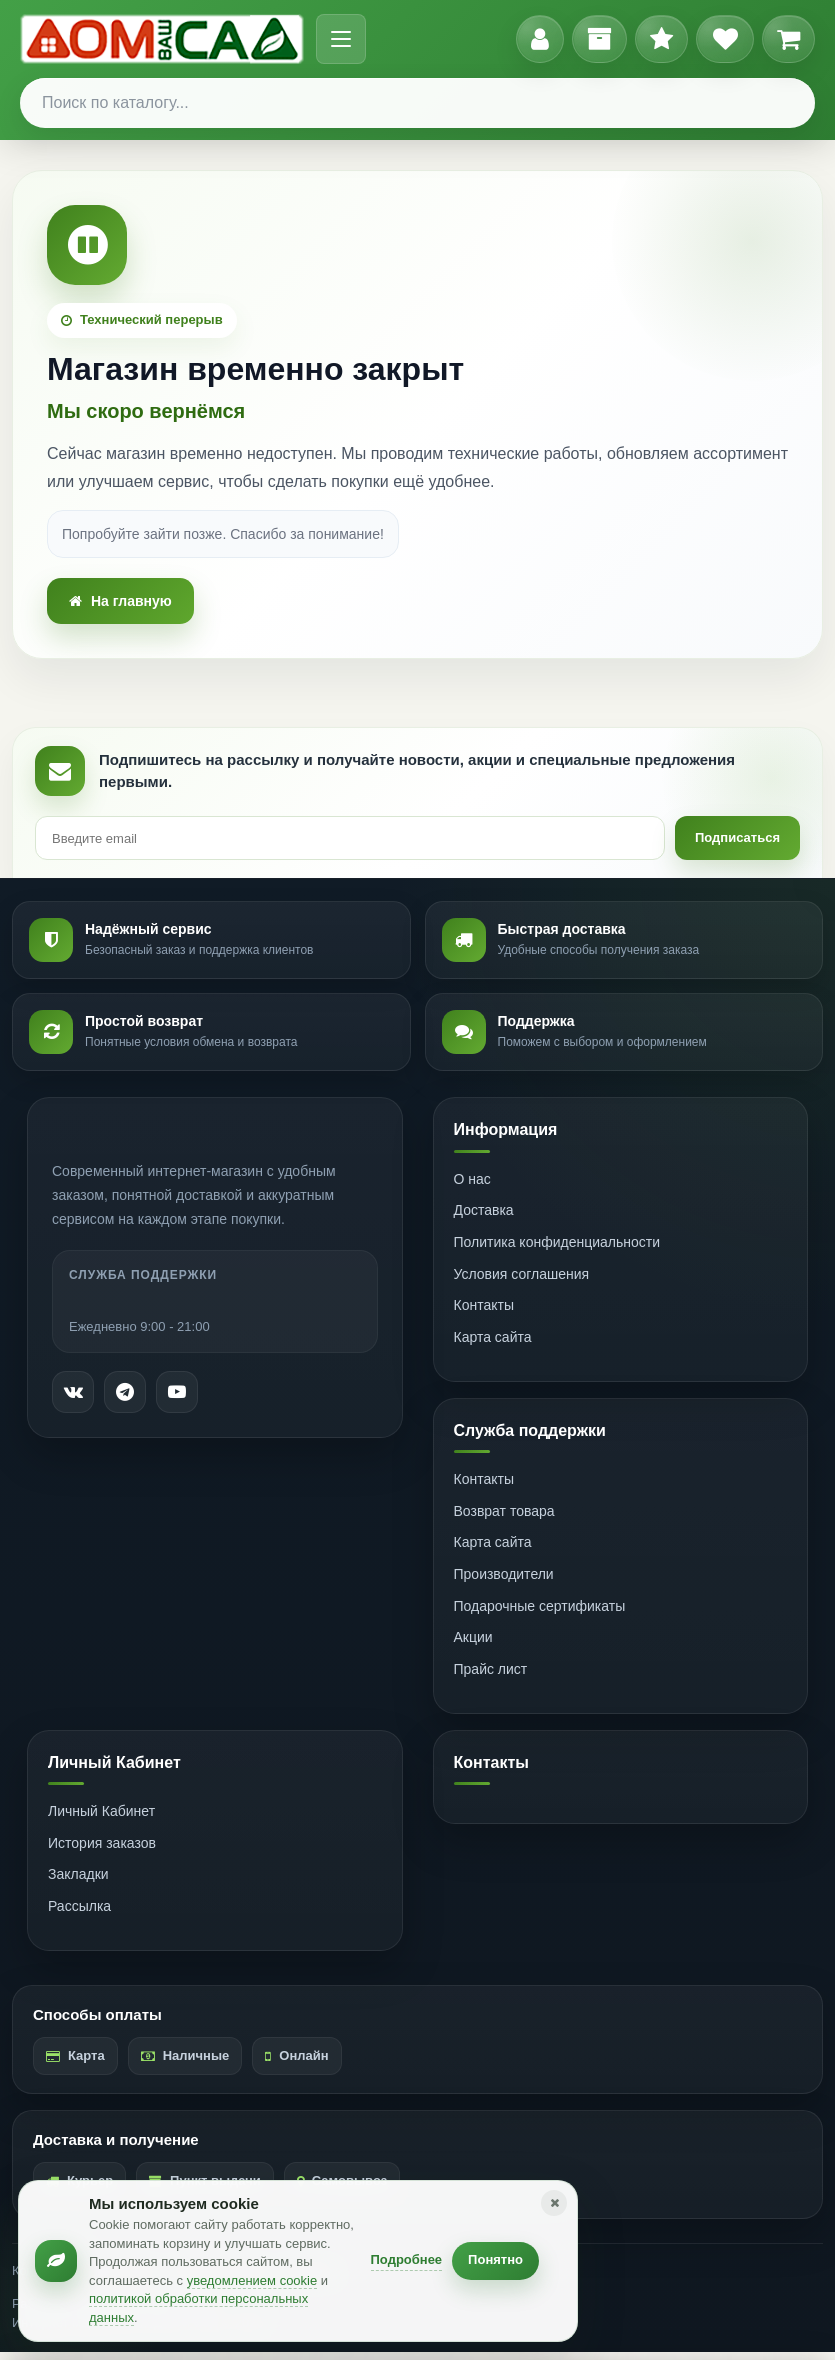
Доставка (484, 1218)
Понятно (495, 2259)
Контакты (484, 1313)
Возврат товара (504, 1519)
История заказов (102, 1851)
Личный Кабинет (101, 1819)
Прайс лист (491, 1677)
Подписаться (734, 844)
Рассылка (79, 1914)
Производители (504, 1582)
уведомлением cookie (252, 2280)
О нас (472, 1187)
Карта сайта (493, 1345)
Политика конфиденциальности (557, 1250)
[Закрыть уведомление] (554, 2203)
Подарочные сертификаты (540, 1614)
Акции (473, 1645)
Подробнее (407, 2259)
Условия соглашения (522, 1282)
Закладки (78, 1882)
